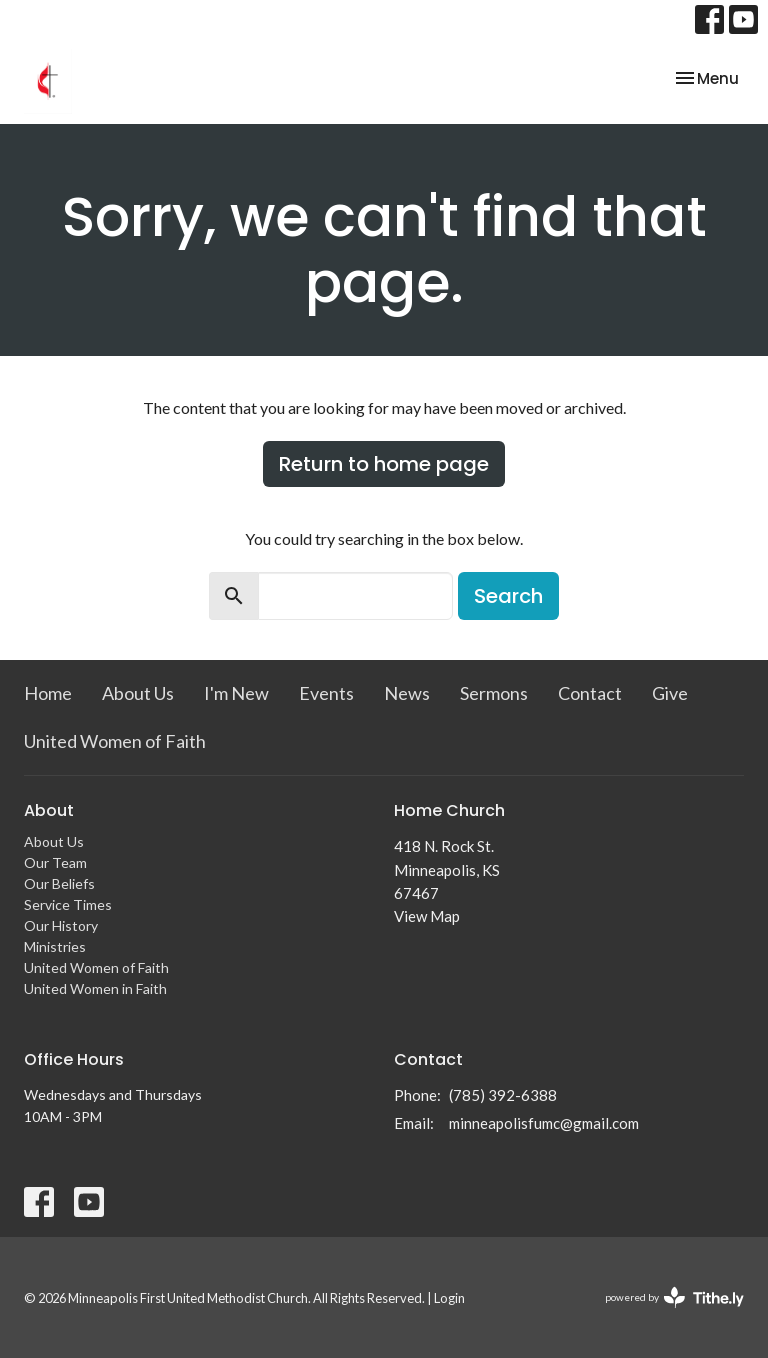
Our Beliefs (59, 883)
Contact (590, 693)
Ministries (55, 946)
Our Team (55, 862)
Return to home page (384, 464)
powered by (674, 1297)
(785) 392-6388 (503, 1095)
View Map (427, 916)
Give (670, 693)
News (407, 693)
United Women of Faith (115, 741)
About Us (138, 693)
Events (326, 693)
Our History (61, 925)
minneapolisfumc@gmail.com (544, 1123)
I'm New (236, 693)
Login (449, 1298)
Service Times (68, 904)
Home (48, 693)
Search (508, 596)
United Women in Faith (95, 988)
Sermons (494, 693)
